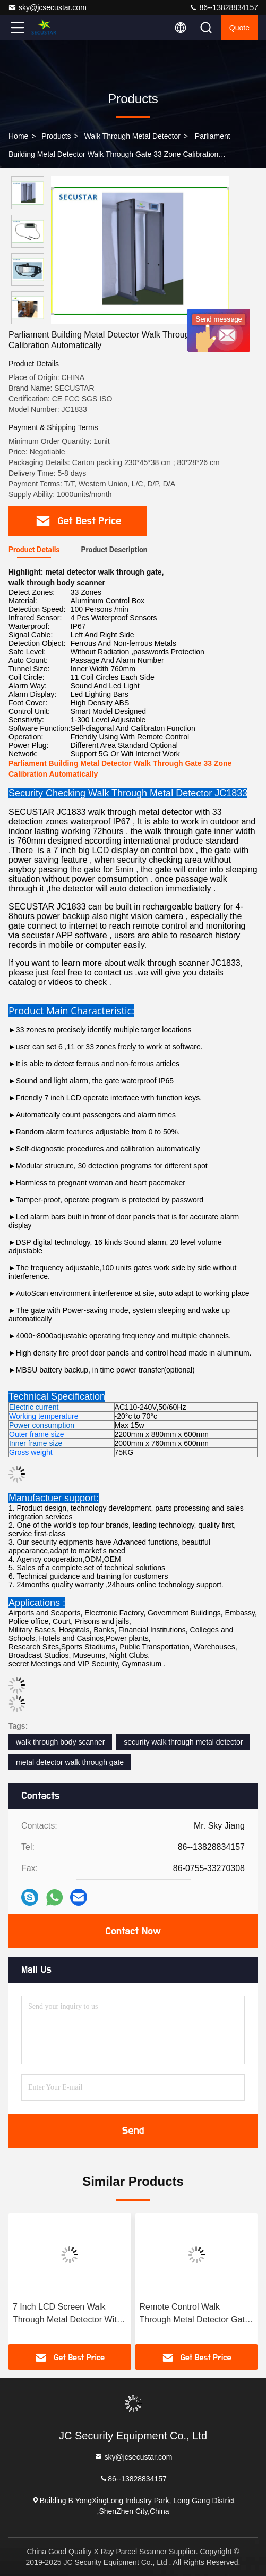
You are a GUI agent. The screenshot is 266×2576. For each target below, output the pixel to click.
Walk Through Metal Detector (132, 136)
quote (239, 27)
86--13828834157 (223, 7)
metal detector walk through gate (70, 1762)
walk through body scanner (60, 1742)
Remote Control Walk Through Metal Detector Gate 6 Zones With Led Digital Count (195, 2314)
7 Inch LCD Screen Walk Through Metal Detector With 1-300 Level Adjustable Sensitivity (67, 2314)
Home (18, 136)
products (56, 136)
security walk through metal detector (183, 1742)
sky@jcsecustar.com (47, 7)
